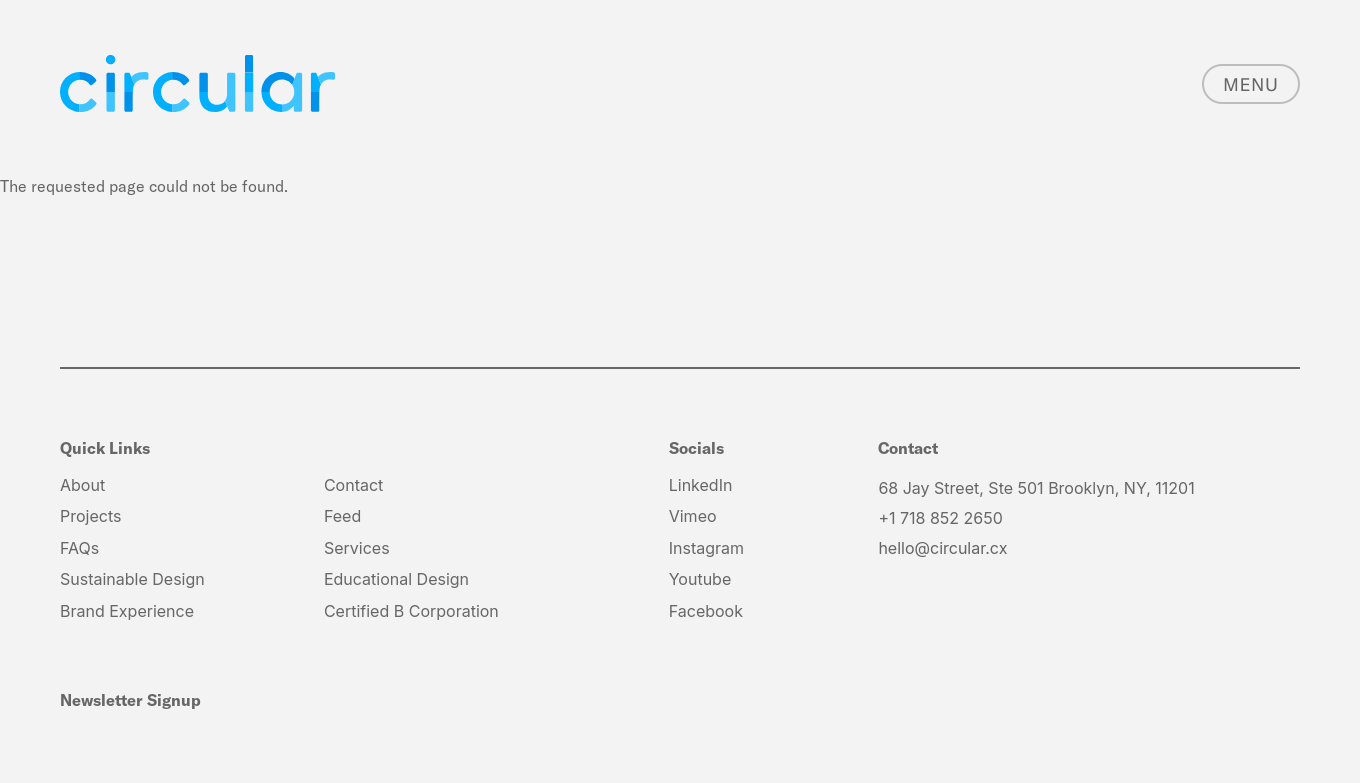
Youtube (700, 579)
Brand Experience (127, 611)
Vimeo (693, 516)
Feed (342, 516)
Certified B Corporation (411, 611)
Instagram (706, 548)
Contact (353, 485)
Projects (90, 516)
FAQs (79, 548)
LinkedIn (701, 485)
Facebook (706, 611)
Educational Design (396, 579)
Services (357, 548)
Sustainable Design (132, 579)
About (82, 485)
